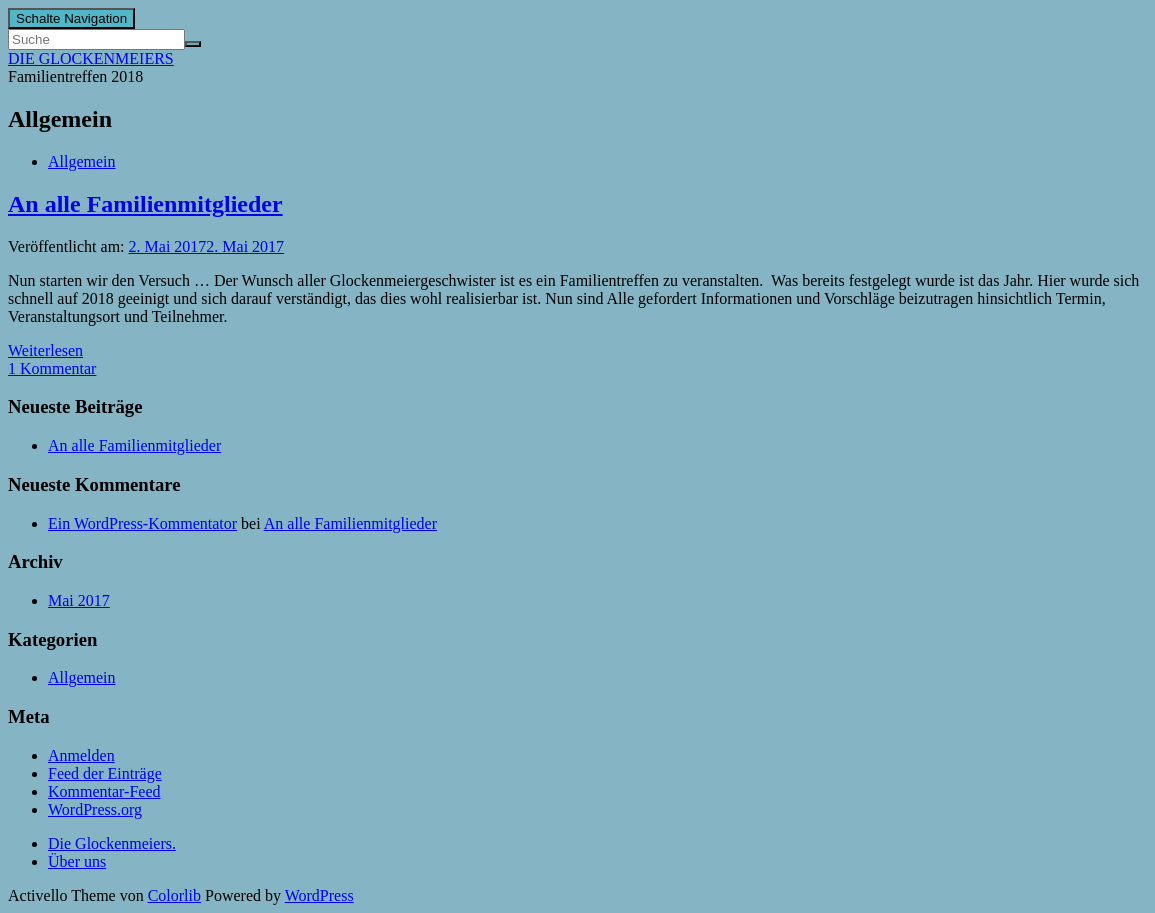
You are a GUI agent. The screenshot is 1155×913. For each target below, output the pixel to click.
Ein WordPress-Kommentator (142, 523)
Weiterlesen (45, 350)
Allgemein (82, 161)
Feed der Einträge (105, 773)
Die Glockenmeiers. (112, 843)
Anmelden (81, 755)
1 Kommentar (52, 368)
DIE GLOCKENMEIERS (91, 58)
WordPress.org (95, 809)
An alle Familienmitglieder (145, 204)
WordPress (319, 895)
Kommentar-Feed (104, 791)
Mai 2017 (79, 600)
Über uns (77, 861)
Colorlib (174, 895)
